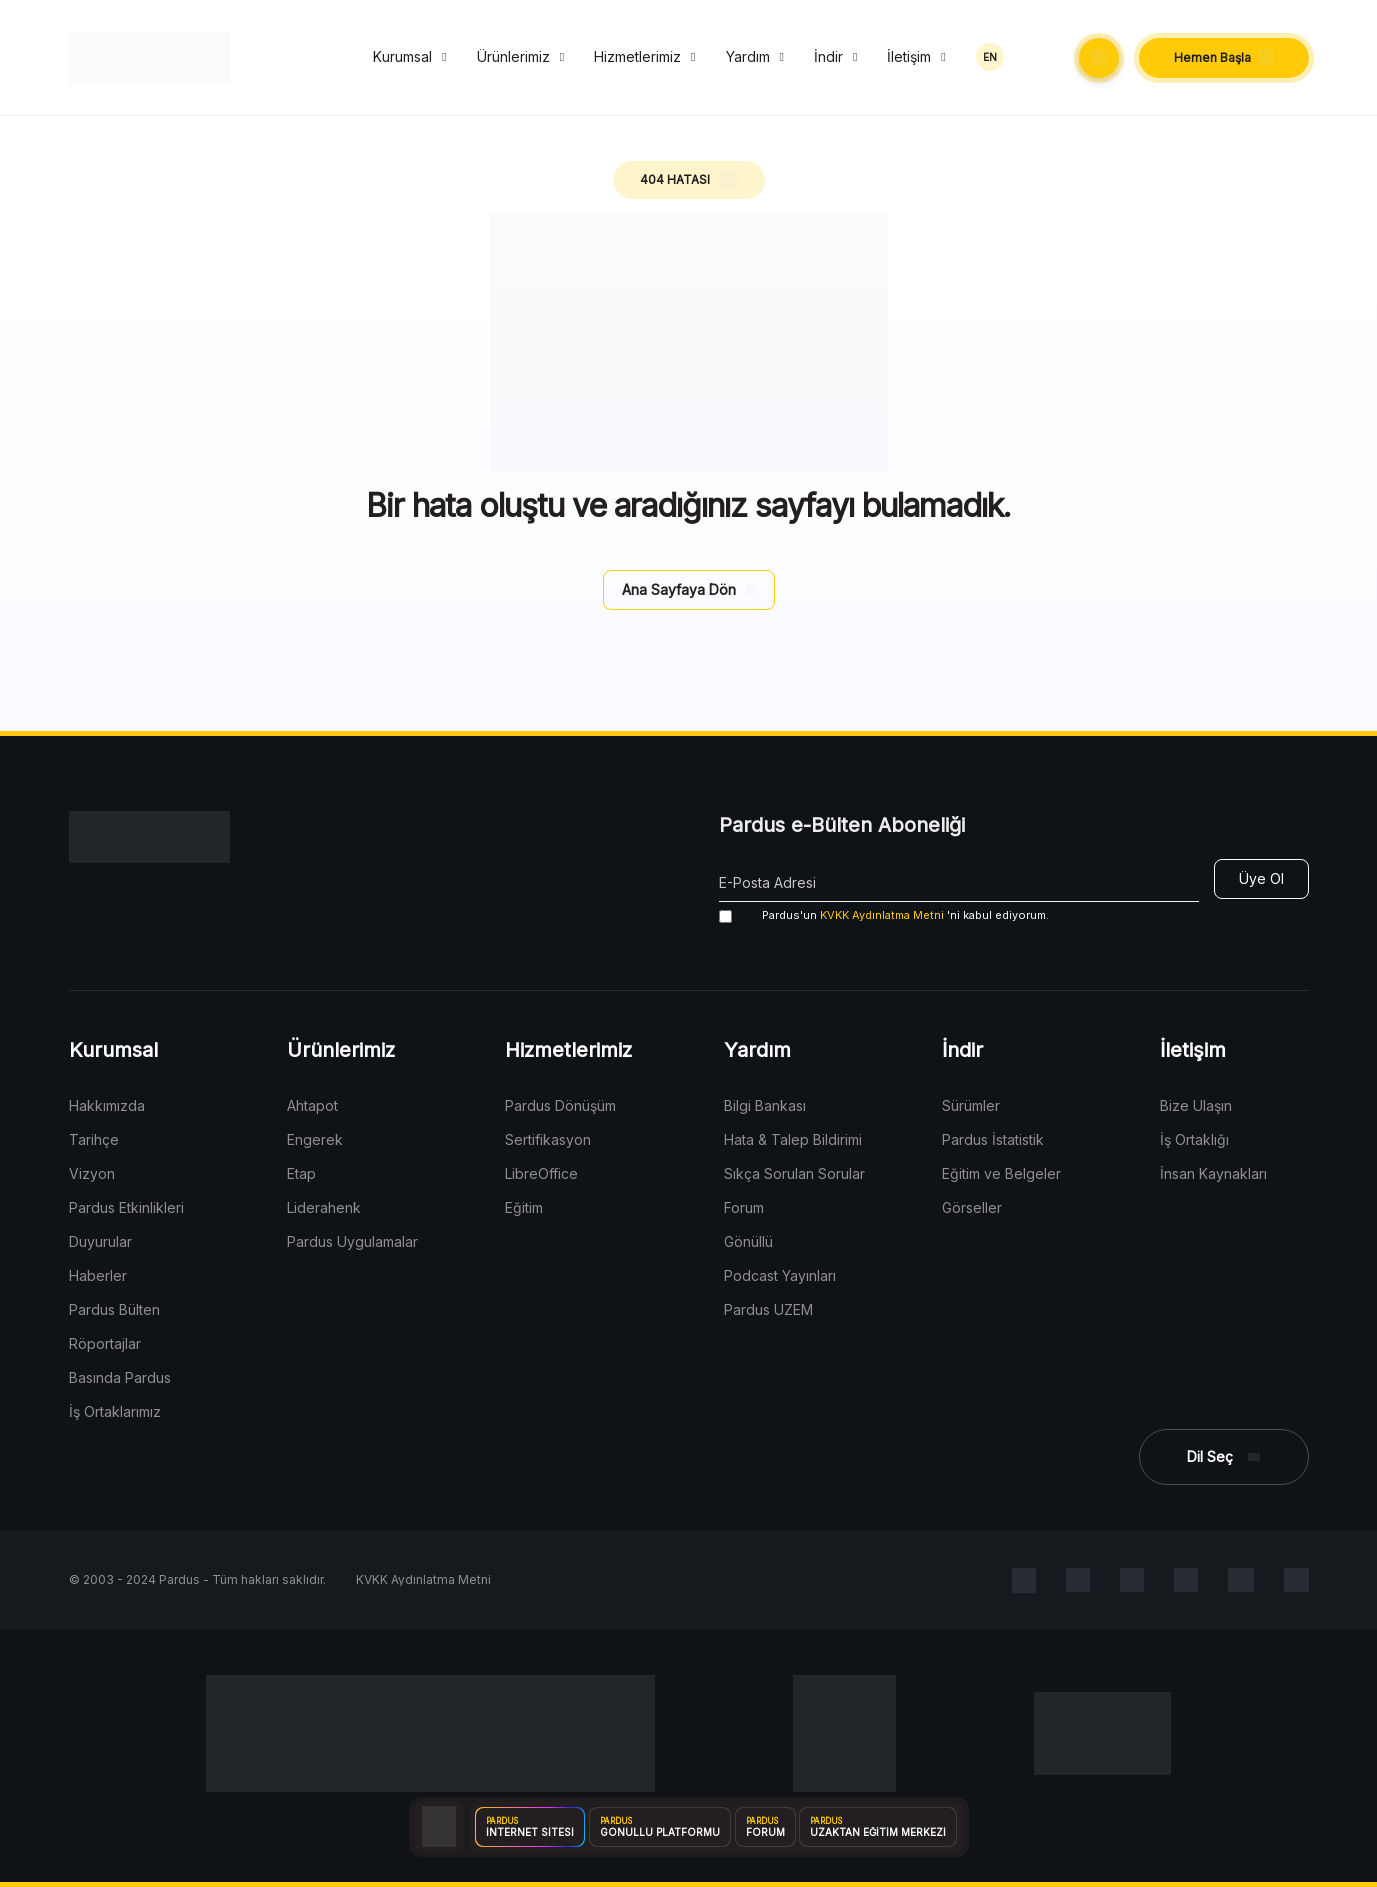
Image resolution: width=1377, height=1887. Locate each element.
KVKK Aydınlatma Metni (882, 915)
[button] (1099, 58)
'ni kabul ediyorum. (884, 915)
